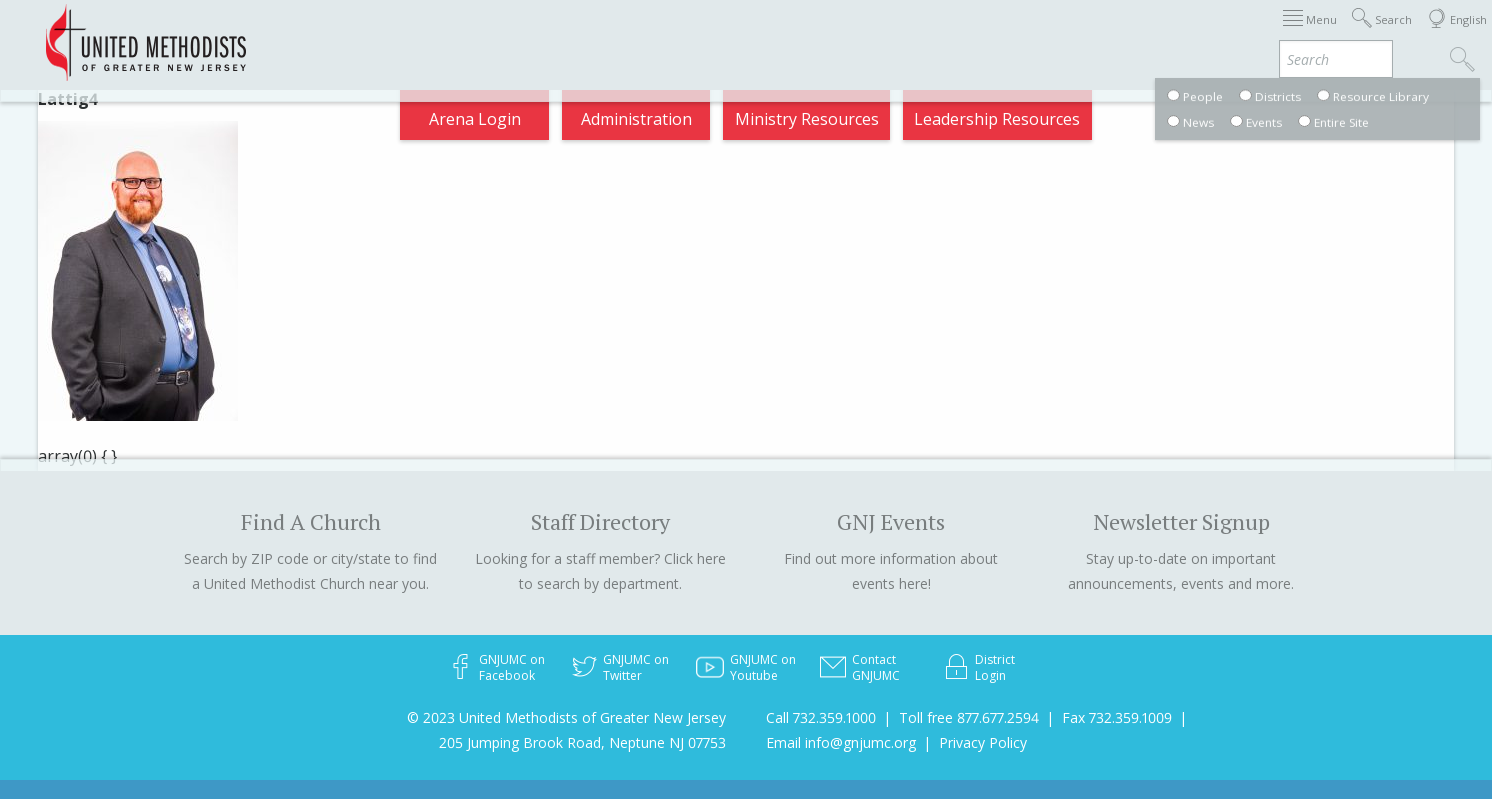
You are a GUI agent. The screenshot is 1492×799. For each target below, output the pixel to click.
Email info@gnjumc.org (841, 742)
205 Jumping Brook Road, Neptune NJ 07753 (582, 742)
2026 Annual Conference (444, 34)
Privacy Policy (983, 742)
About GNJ (872, 34)
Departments (1080, 34)
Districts (971, 34)
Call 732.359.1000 (821, 717)
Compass (1311, 34)
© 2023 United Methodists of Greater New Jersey (566, 717)
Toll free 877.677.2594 (969, 717)
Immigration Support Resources (684, 34)
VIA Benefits (1203, 34)
